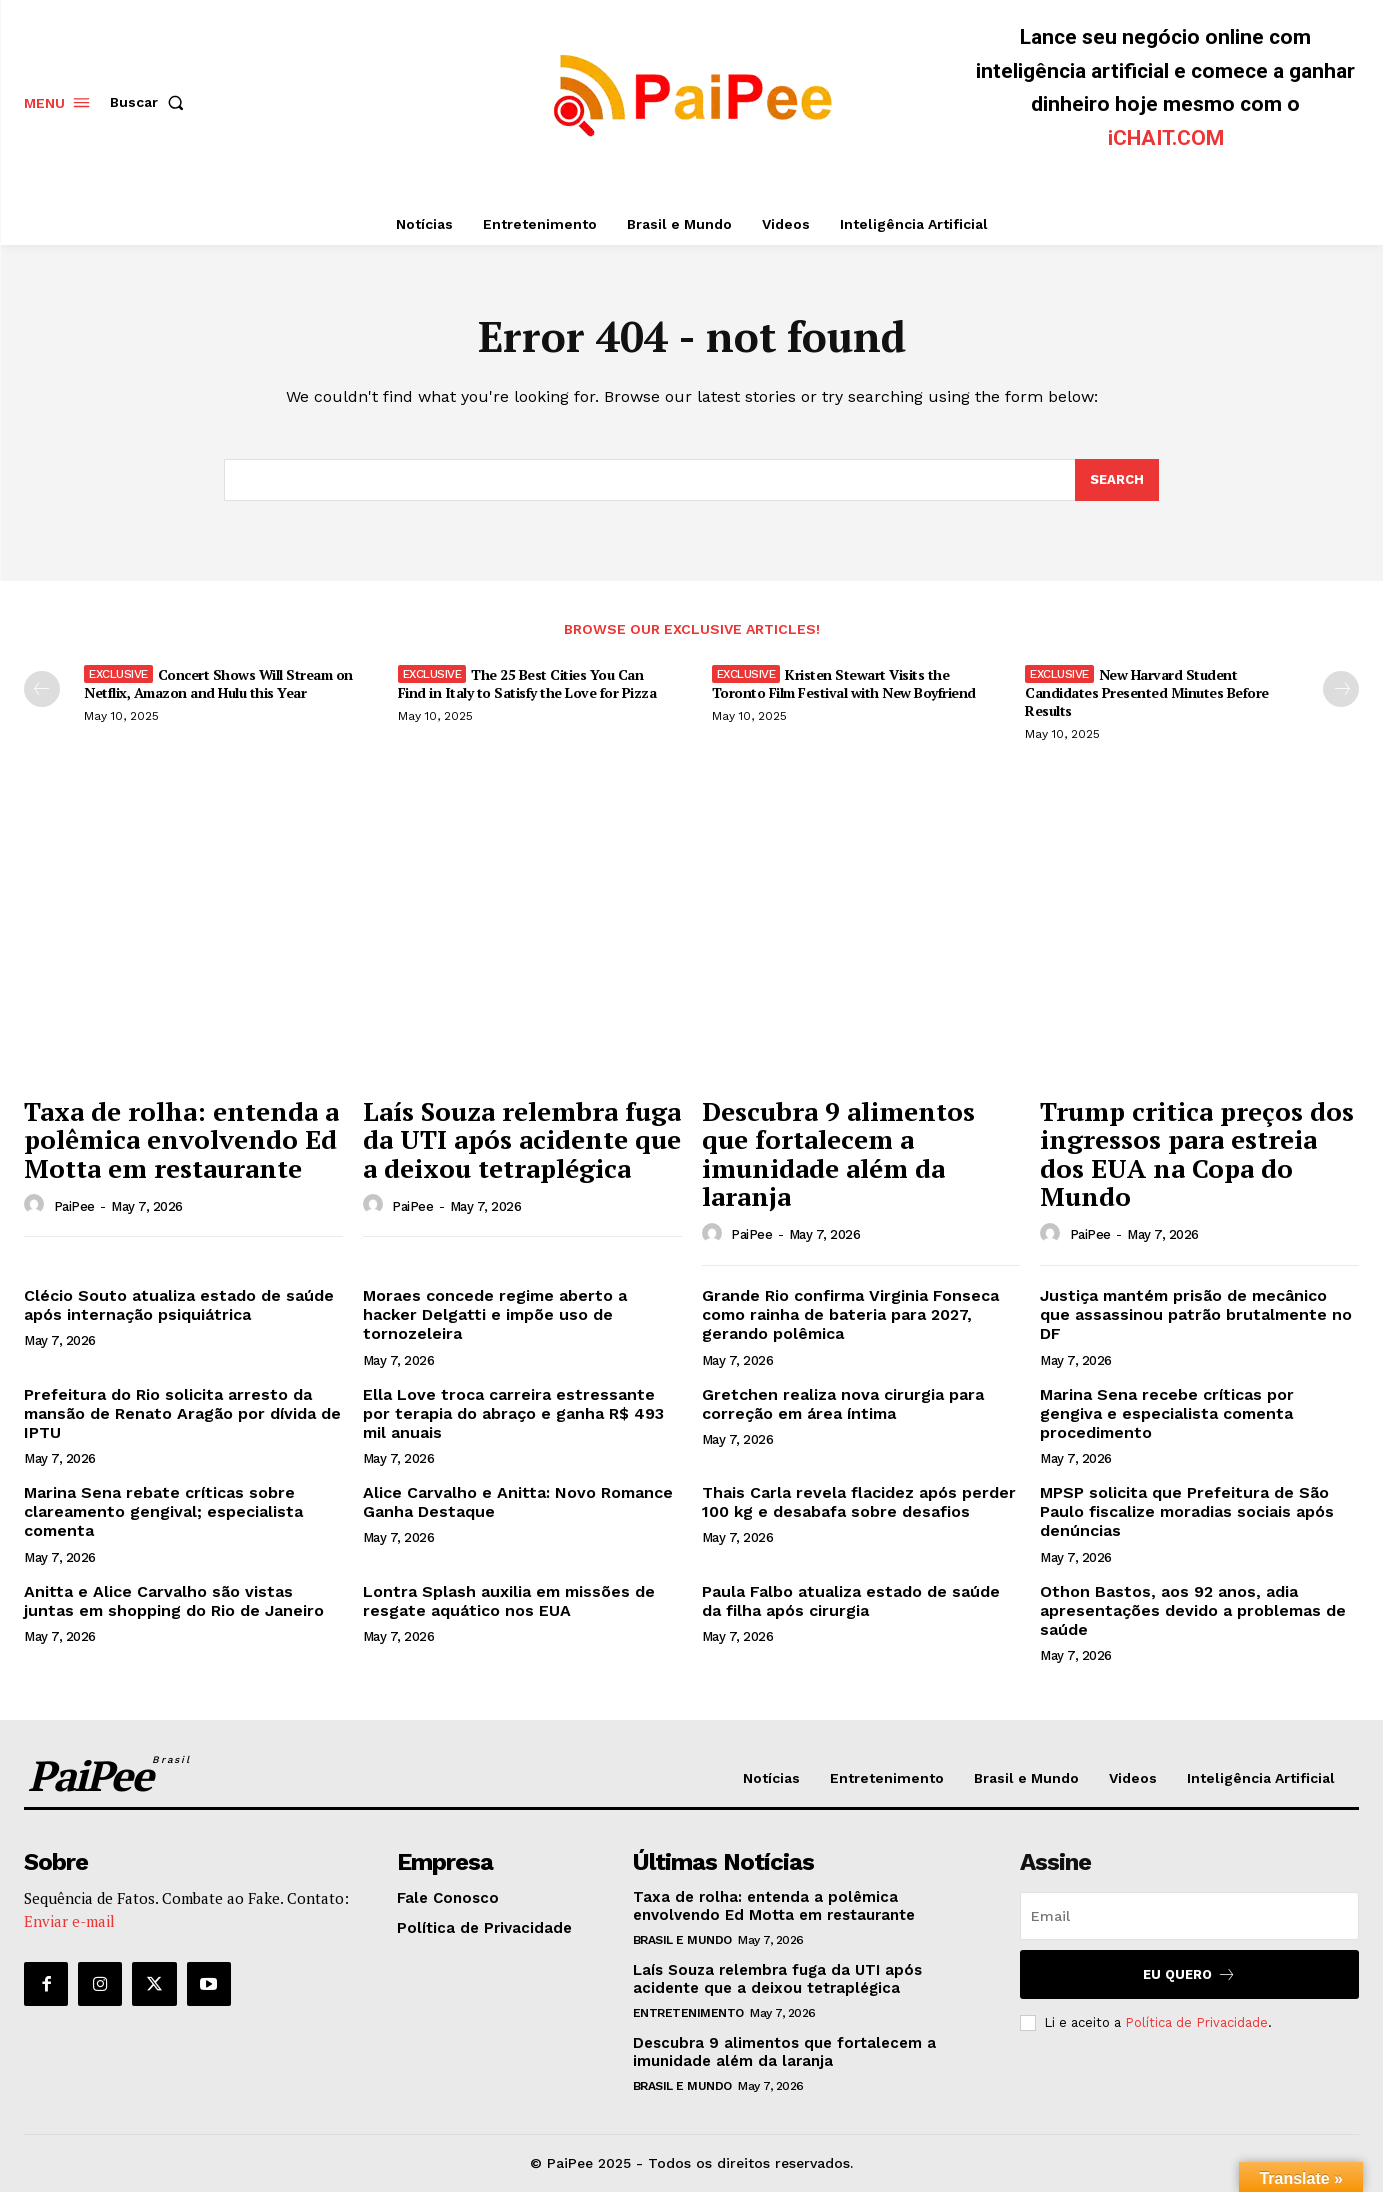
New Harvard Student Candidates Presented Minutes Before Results (1147, 692)
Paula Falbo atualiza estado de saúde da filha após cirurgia (851, 1601)
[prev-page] (42, 689)
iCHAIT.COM (1166, 138)
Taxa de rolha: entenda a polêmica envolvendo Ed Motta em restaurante (181, 1139)
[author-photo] (37, 1205)
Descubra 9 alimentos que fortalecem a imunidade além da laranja (838, 1154)
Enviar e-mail (69, 1921)
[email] (1189, 1916)
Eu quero (1189, 1974)
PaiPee (74, 1206)
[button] (151, 102)
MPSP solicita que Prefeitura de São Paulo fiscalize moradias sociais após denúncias (1187, 1511)
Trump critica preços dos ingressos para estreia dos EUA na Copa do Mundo (1197, 1154)
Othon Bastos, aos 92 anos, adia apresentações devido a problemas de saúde (1193, 1610)
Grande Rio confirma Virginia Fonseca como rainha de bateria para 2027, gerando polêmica (850, 1314)
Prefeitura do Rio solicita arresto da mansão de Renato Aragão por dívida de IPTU (182, 1413)
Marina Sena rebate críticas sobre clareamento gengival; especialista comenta (163, 1511)
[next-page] (1341, 689)
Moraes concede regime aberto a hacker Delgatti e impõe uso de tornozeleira (495, 1314)
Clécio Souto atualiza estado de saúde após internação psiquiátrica (179, 1305)
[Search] (1117, 480)
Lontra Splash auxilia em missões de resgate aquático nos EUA (509, 1601)
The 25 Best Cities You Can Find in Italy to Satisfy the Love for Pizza (527, 683)
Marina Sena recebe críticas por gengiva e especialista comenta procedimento (1167, 1413)
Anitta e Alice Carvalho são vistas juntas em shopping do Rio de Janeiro (174, 1601)
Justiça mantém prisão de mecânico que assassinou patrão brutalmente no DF (1196, 1314)
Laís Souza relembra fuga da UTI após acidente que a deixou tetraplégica (522, 1139)
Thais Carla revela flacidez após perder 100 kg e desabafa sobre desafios (859, 1502)
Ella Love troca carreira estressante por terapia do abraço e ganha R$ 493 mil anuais (513, 1413)
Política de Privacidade (1196, 2022)
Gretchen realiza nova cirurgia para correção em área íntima (843, 1404)
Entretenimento (688, 2013)
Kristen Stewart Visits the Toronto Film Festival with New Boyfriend (844, 683)
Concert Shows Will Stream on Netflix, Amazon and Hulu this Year (218, 683)
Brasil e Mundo (682, 1940)
